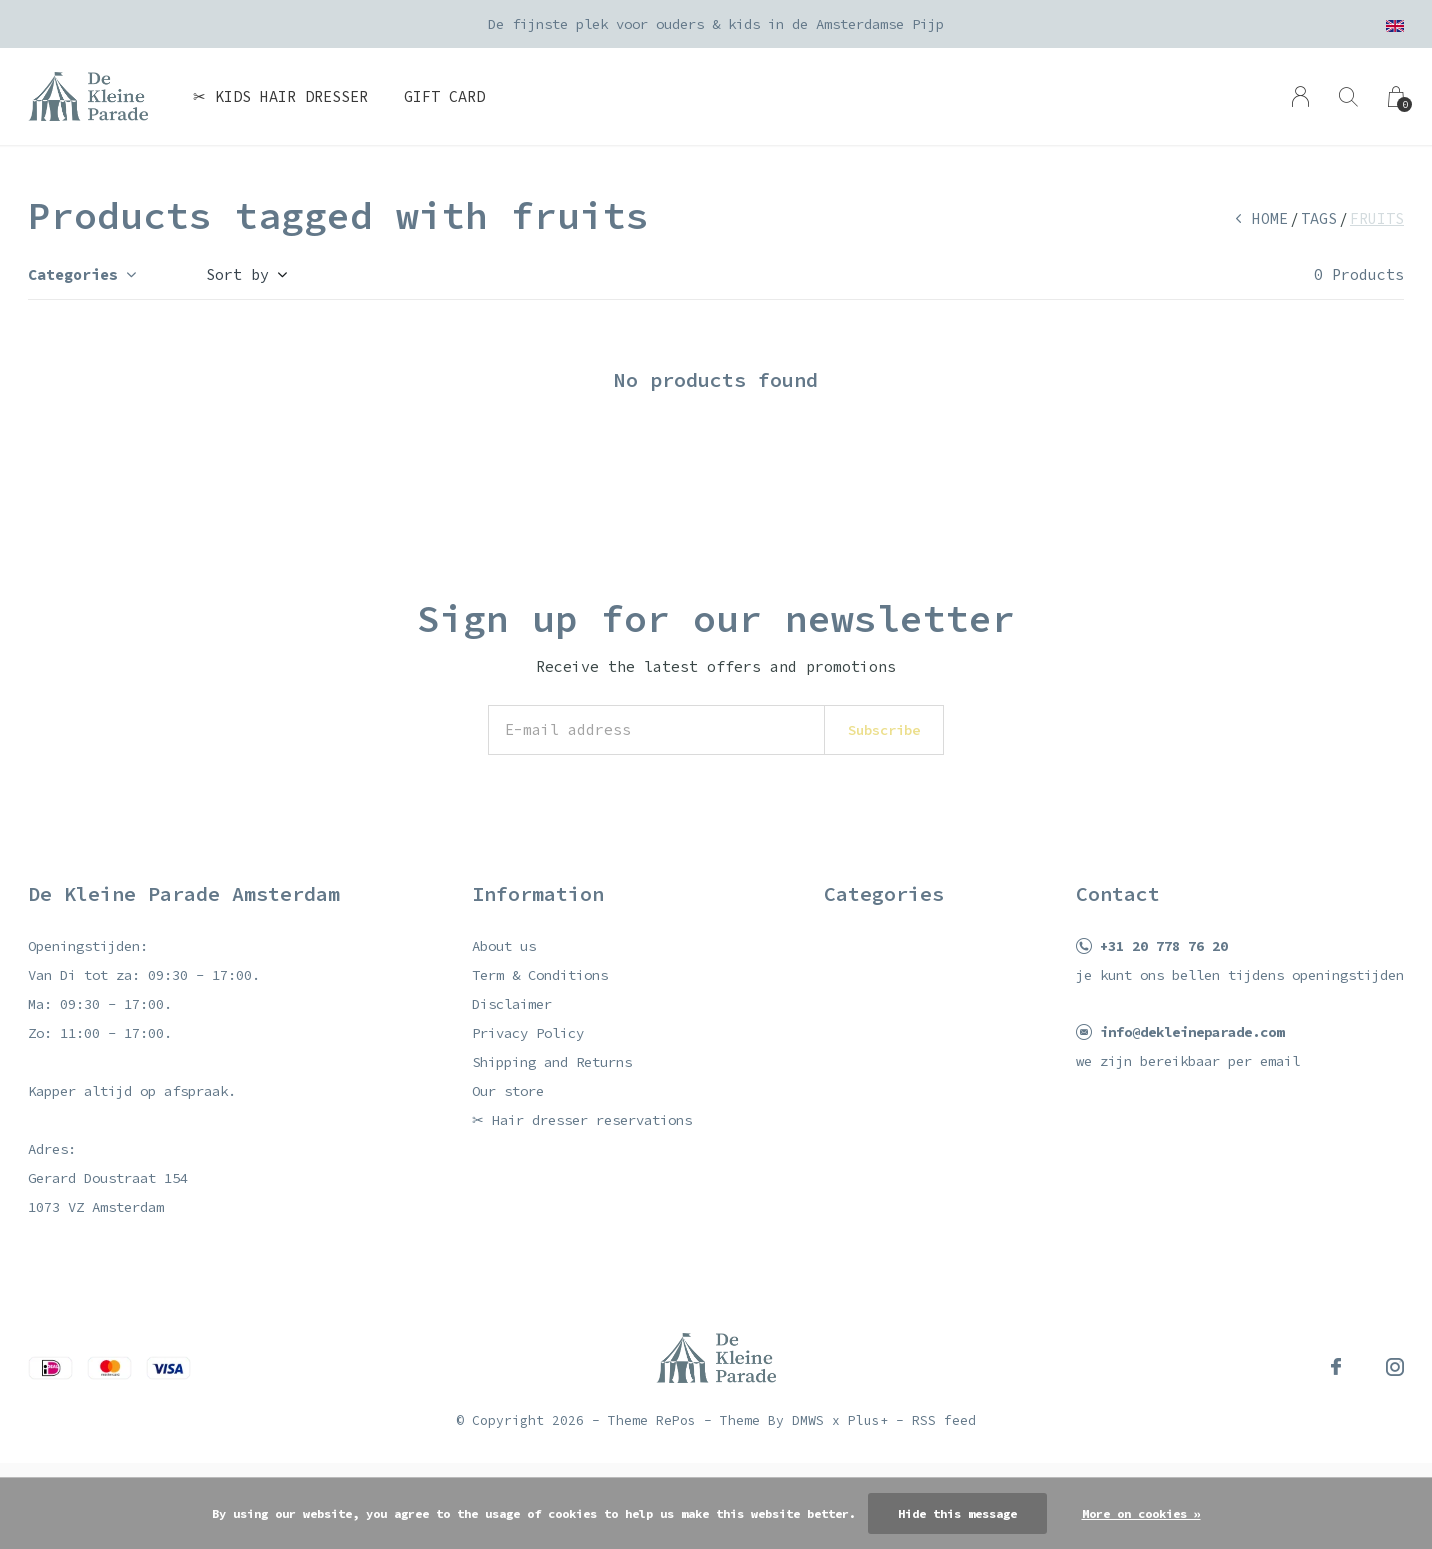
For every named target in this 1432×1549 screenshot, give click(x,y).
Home (1270, 218)
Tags (1319, 218)
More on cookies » (1141, 1513)
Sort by (237, 274)
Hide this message (957, 1513)
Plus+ (868, 1420)
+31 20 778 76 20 (1164, 946)
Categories (73, 274)
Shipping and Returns (552, 1062)
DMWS (808, 1420)
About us (504, 946)
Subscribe (884, 730)
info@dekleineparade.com (1192, 1032)
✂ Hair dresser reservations (582, 1120)
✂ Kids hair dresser (280, 96)
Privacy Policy (528, 1033)
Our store (508, 1091)
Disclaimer (512, 1004)
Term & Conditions (540, 975)
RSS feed (944, 1420)
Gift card (444, 96)
